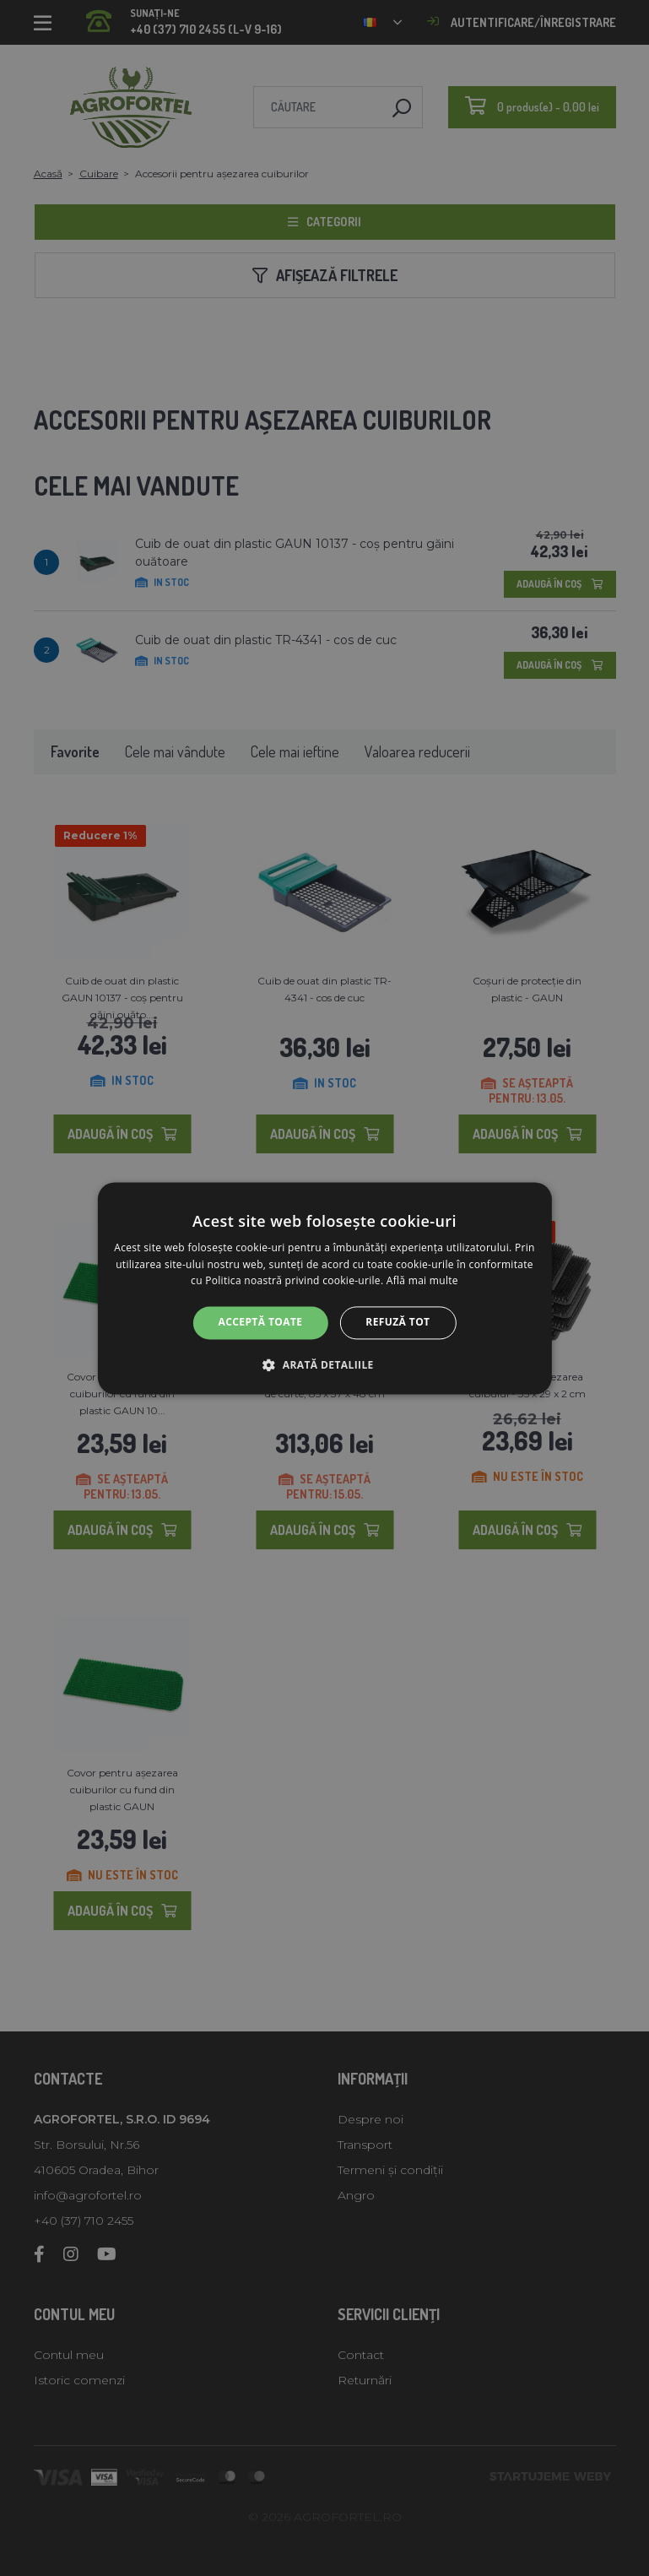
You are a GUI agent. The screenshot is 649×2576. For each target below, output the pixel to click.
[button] (324, 1364)
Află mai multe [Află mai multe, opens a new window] (422, 1281)
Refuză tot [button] (397, 1322)
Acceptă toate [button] (261, 1322)
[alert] (324, 1288)
